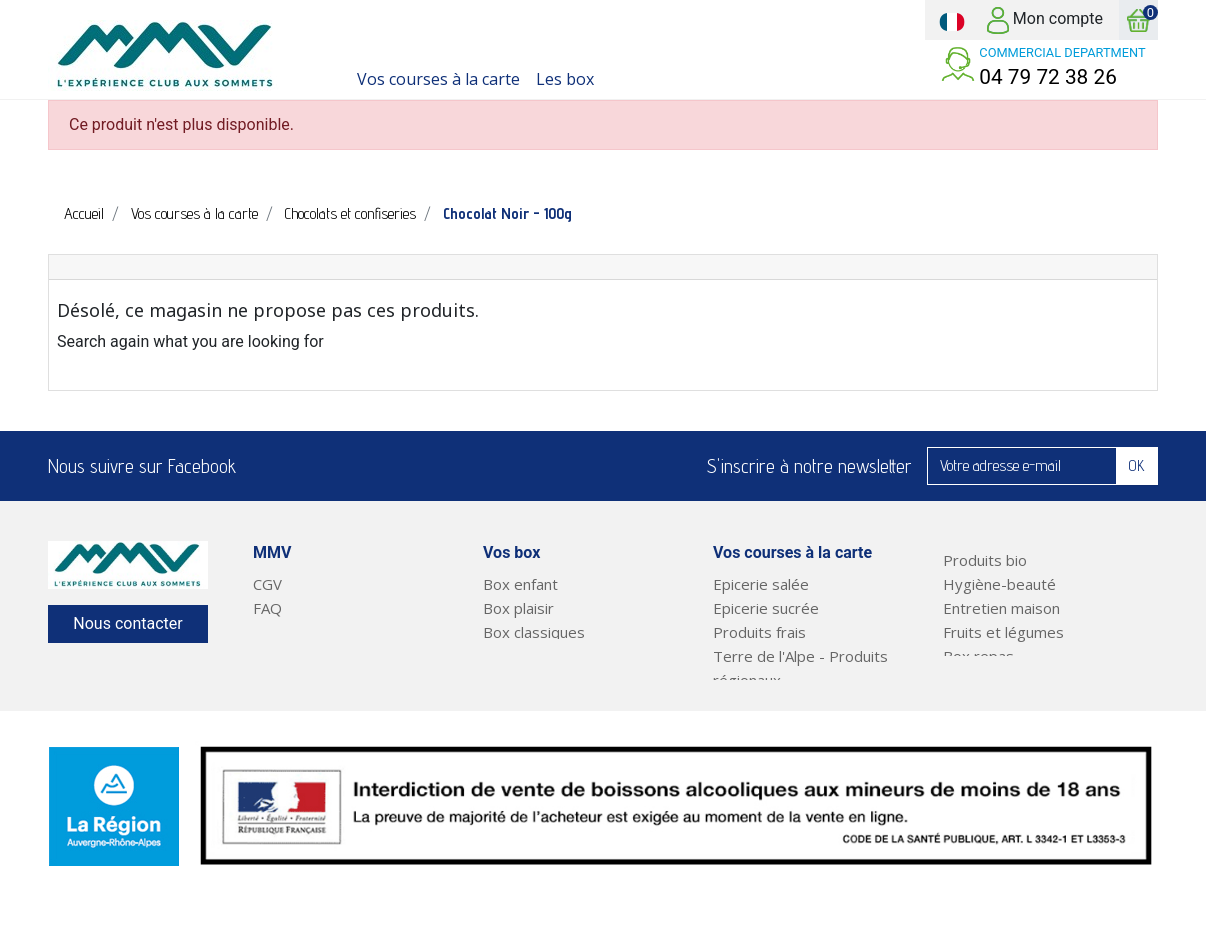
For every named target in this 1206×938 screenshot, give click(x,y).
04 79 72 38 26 (1048, 77)
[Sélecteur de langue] (952, 20)
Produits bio (985, 560)
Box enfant (520, 584)
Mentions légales (311, 656)
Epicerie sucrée (766, 608)
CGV (267, 584)
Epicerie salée (761, 584)
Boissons (744, 704)
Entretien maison (1001, 608)
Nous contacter (127, 623)
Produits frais (759, 632)
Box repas (978, 656)
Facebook (264, 466)
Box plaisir (518, 608)
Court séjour (526, 656)
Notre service (300, 632)
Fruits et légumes (1003, 632)
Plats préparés (994, 680)
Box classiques (534, 632)
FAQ (267, 608)
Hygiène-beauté (999, 584)
